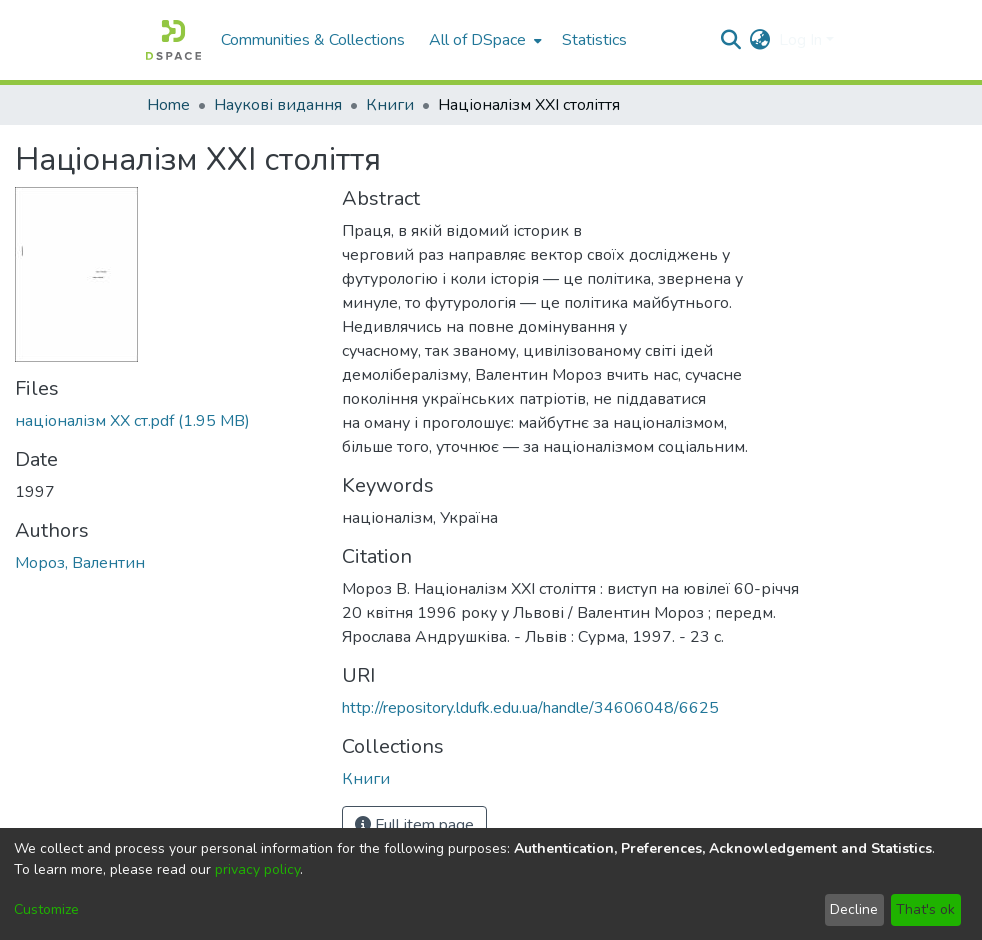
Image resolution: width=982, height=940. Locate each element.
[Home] (173, 40)
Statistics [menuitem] (594, 40)
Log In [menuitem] (800, 40)
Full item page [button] (414, 825)
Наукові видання (278, 105)
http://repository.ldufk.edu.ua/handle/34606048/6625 (530, 708)
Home (168, 105)
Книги (390, 105)
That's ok (925, 909)
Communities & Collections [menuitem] (313, 40)
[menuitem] (483, 40)
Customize (46, 909)
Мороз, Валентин (80, 563)
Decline (854, 909)
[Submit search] (731, 40)
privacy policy (257, 869)
